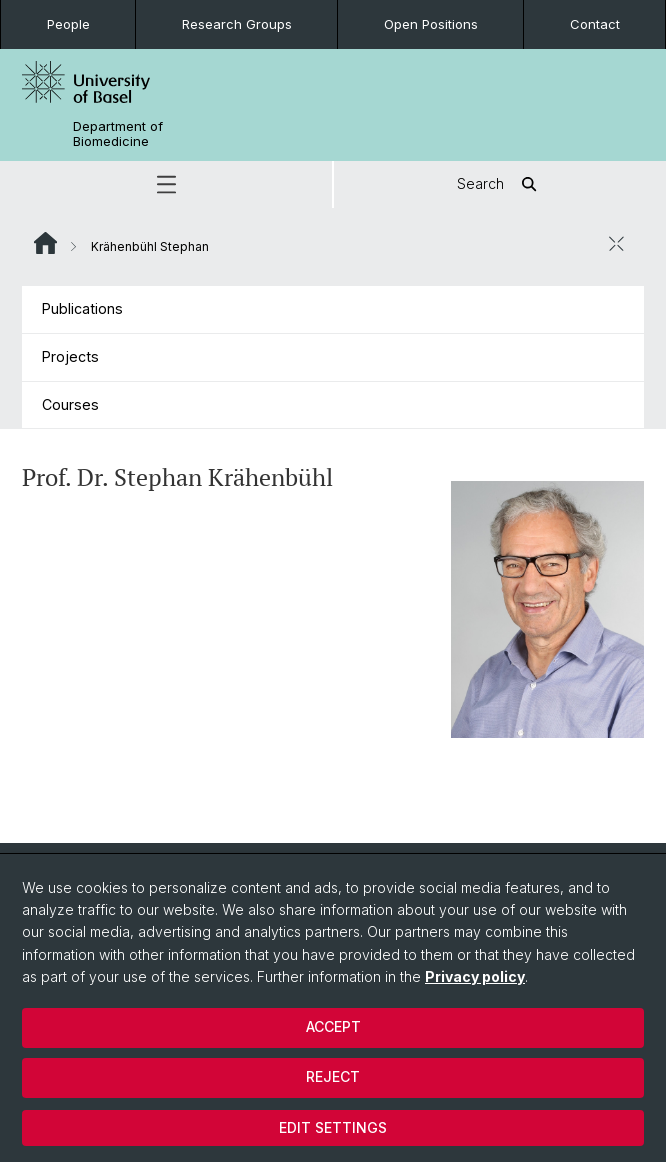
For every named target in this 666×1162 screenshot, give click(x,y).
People (68, 24)
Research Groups (237, 24)
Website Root (45, 243)
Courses (70, 404)
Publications (82, 308)
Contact (595, 24)
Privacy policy (475, 976)
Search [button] (500, 184)
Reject (333, 1076)
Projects (70, 356)
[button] (166, 184)
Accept (333, 1026)
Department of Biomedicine (118, 134)
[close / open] (616, 244)
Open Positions (431, 24)
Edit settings (333, 1127)
